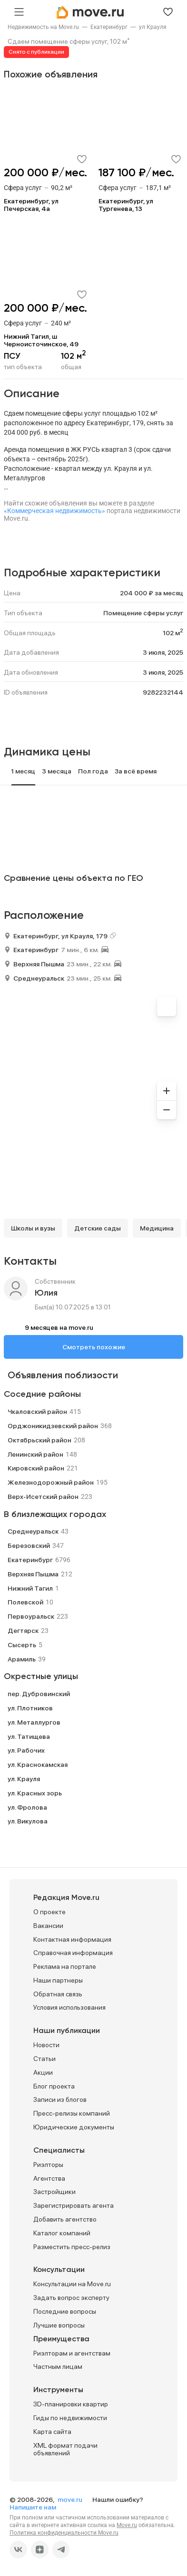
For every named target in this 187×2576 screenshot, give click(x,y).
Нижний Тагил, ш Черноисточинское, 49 (41, 340)
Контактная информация (72, 1939)
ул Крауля (153, 27)
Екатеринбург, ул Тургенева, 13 (125, 204)
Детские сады (97, 1228)
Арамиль (22, 1659)
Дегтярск (23, 1630)
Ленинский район (35, 1454)
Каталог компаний (61, 2233)
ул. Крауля (24, 1779)
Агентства (49, 2178)
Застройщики (54, 2191)
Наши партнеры (58, 1980)
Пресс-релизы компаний (71, 2113)
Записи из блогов (60, 2099)
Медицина (157, 1228)
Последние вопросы (64, 2311)
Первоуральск (31, 1616)
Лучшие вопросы (59, 2325)
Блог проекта (54, 2086)
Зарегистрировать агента (73, 2205)
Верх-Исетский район (43, 1496)
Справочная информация (73, 1952)
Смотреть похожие (93, 1347)
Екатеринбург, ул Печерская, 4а (31, 204)
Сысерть (22, 1645)
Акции (43, 2072)
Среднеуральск (38, 978)
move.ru (71, 2499)
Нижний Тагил (30, 1588)
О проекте (49, 1912)
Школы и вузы (33, 1228)
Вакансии (48, 1925)
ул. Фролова (27, 1807)
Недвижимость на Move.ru (43, 27)
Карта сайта (52, 2431)
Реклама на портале (64, 1966)
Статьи (44, 2058)
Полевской (25, 1602)
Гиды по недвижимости (70, 2418)
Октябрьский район (39, 1440)
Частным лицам (57, 2366)
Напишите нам (33, 2507)
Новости (46, 2045)
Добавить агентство (65, 2219)
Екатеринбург (109, 27)
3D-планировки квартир (70, 2404)
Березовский (29, 1545)
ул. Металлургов (34, 1722)
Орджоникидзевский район (53, 1426)
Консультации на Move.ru (72, 2284)
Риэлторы (48, 2164)
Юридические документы (73, 2127)
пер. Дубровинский (39, 1694)
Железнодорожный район (51, 1482)
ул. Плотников (30, 1708)
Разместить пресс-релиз (71, 2247)
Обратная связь (57, 1994)
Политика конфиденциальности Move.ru (64, 2532)
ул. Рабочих (26, 1750)
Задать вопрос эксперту (71, 2297)
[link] (43, 27)
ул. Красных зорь (35, 1793)
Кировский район (36, 1468)
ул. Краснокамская (38, 1764)
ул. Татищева (29, 1736)
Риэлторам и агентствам (71, 2353)
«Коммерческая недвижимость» (54, 511)
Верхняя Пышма (38, 964)
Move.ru (127, 2525)
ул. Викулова (28, 1821)
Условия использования (69, 2007)
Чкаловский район (37, 1411)
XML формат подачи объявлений (65, 2449)
